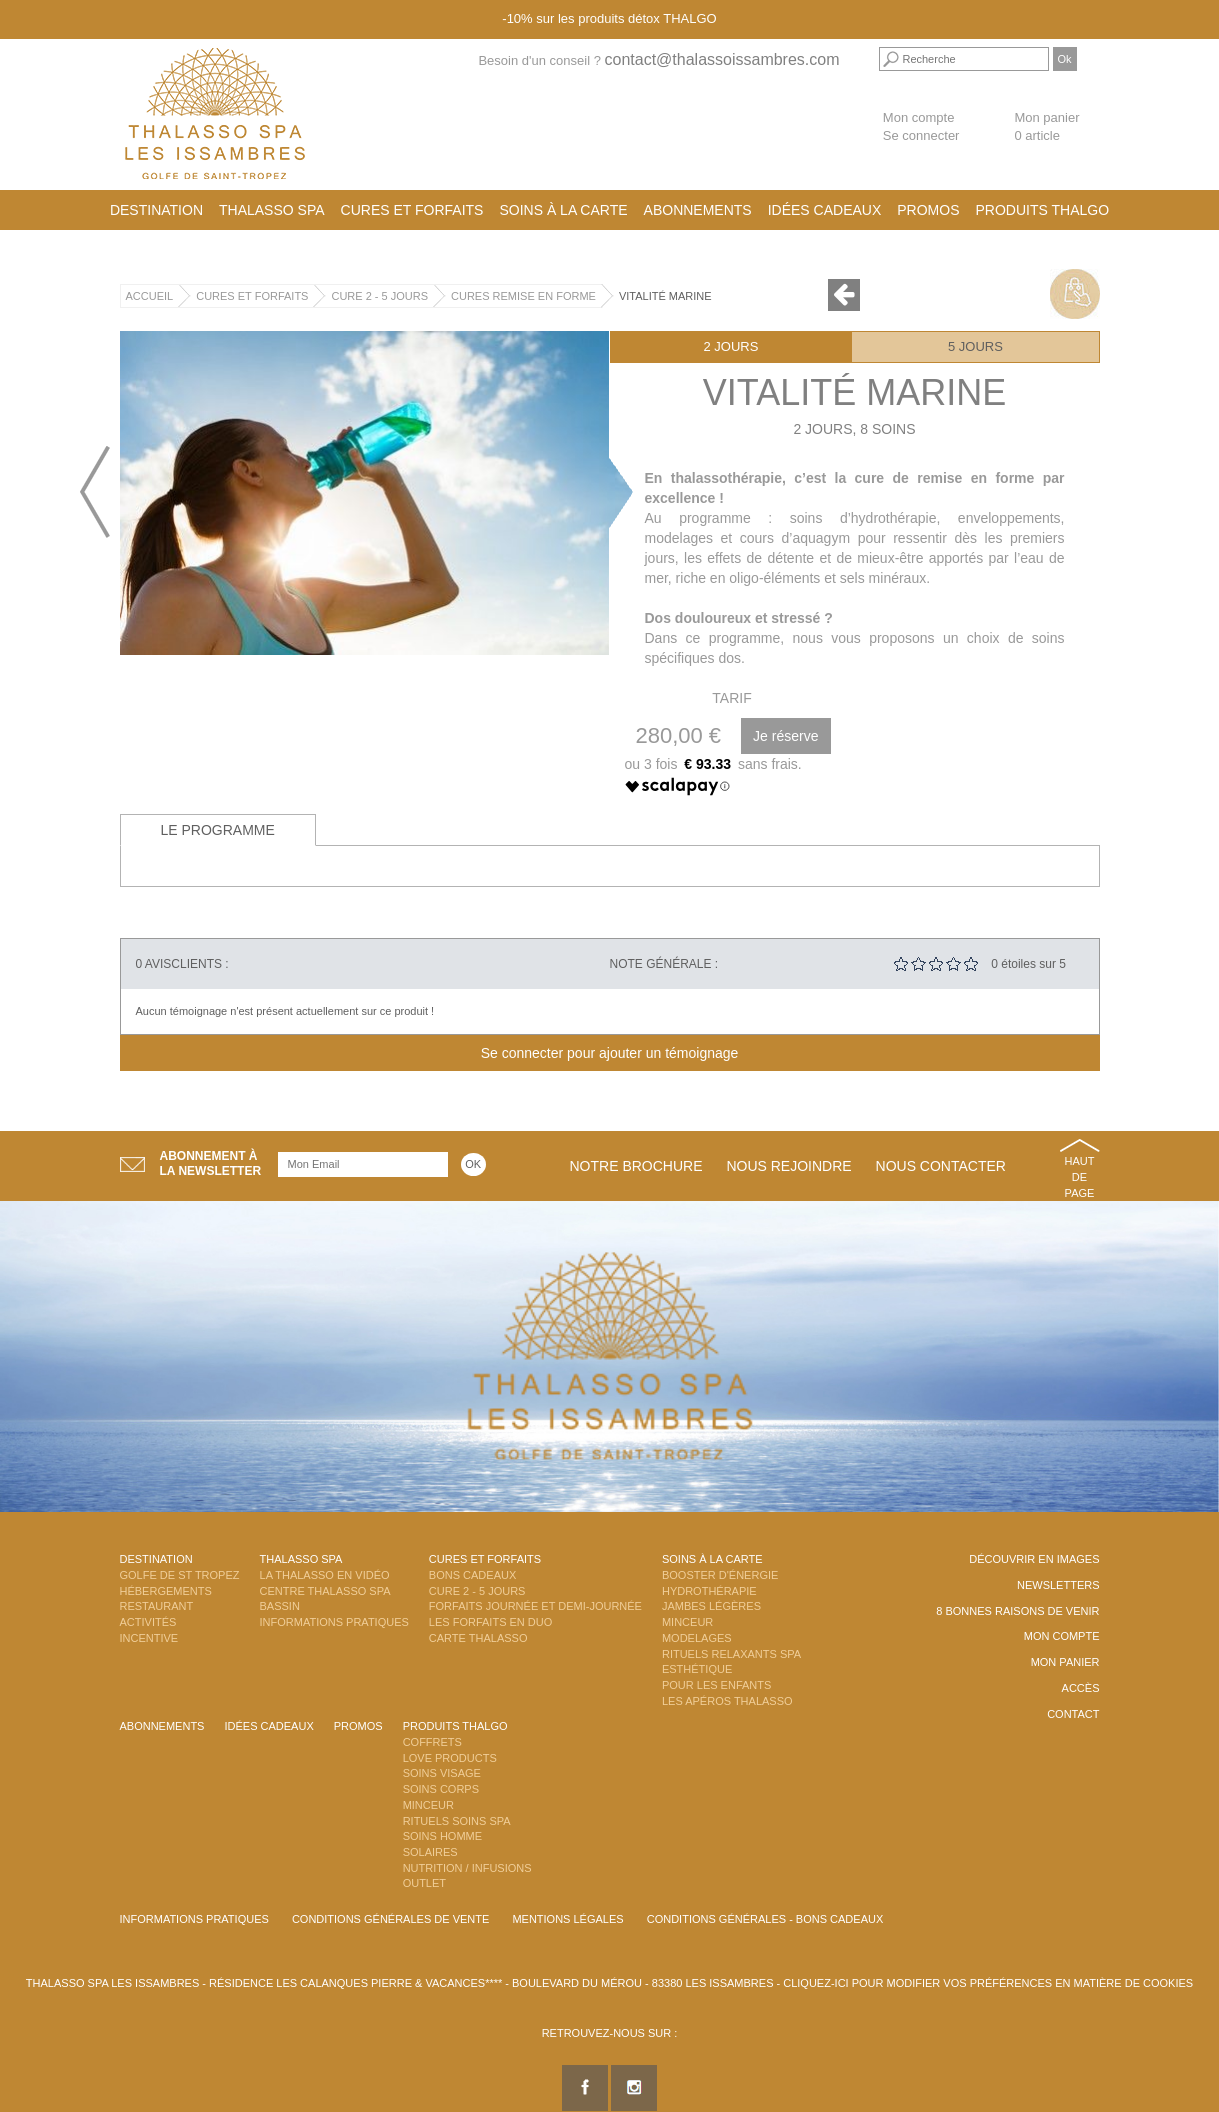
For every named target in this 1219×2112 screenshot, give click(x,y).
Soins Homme (442, 1836)
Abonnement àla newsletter (211, 1163)
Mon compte (919, 117)
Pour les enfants (716, 1685)
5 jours (975, 346)
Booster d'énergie (720, 1575)
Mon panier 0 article (1046, 127)
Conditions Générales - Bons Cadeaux (765, 1919)
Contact (1073, 1714)
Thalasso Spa (272, 210)
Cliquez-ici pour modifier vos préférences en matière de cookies (988, 1983)
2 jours (730, 346)
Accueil (150, 296)
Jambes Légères (711, 1606)
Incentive (149, 1638)
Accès (1081, 1688)
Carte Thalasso (478, 1638)
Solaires (430, 1852)
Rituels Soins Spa (457, 1821)
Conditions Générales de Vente (390, 1919)
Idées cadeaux (825, 210)
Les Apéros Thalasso (727, 1701)
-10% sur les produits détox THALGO (609, 18)
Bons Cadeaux (472, 1575)
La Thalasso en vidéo (325, 1575)
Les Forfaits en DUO (490, 1622)
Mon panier (1065, 1662)
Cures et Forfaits (412, 210)
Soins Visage (442, 1773)
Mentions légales (567, 1919)
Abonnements (698, 210)
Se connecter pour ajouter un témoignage (610, 1053)
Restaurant (157, 1606)
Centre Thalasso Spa (325, 1591)
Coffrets (432, 1742)
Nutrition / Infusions (467, 1868)
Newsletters (1058, 1585)
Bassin (280, 1606)
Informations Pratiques (334, 1622)
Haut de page (1080, 1176)
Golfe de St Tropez (180, 1575)
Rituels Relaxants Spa (731, 1654)
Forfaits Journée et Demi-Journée (535, 1606)
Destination (156, 210)
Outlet (424, 1883)
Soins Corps (441, 1789)
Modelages (697, 1638)
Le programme (218, 830)
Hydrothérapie (709, 1591)
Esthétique (697, 1669)
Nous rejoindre (788, 1166)
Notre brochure (636, 1166)
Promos (928, 210)
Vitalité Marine (665, 296)
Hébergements (166, 1591)
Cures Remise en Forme (523, 296)
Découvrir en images (1034, 1559)
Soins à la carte (563, 210)
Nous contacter (941, 1166)
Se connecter (921, 135)
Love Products (450, 1758)
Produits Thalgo (1043, 210)
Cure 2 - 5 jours (379, 296)
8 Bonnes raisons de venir (1017, 1611)
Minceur (687, 1622)
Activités (148, 1622)
